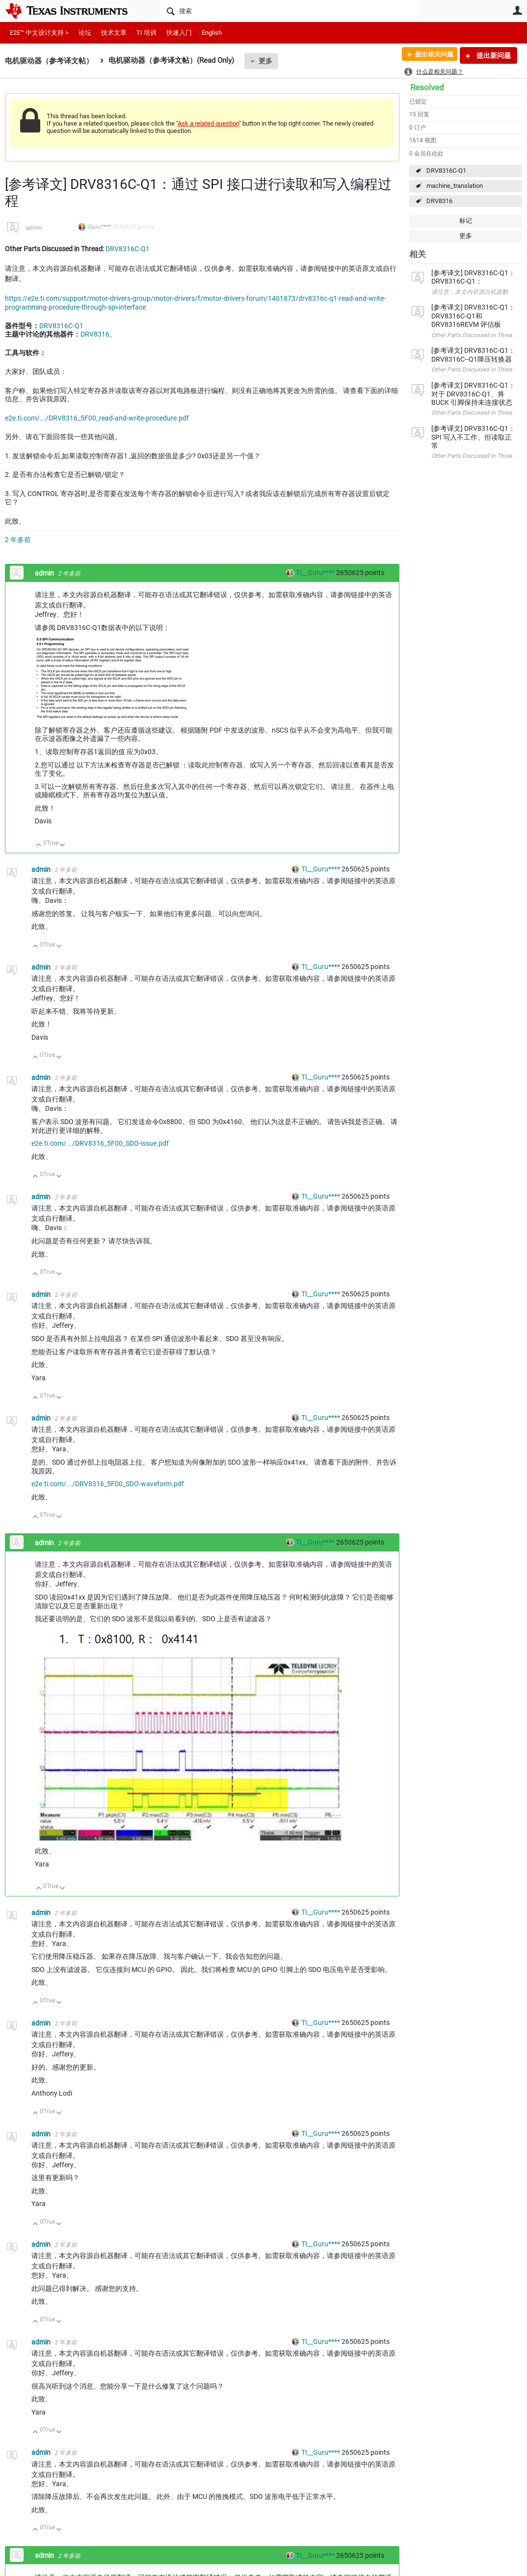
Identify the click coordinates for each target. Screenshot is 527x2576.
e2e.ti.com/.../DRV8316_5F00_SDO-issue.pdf (100, 1143)
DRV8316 (439, 201)
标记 (465, 220)
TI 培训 (146, 32)
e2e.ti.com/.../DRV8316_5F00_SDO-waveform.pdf (107, 1484)
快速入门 (179, 32)
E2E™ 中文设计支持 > (39, 32)
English (212, 32)
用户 (517, 10)
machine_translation (454, 185)
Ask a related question (208, 123)
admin (34, 227)
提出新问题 (493, 55)
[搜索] (289, 11)
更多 (265, 61)
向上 (39, 845)
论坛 (85, 32)
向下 (62, 845)
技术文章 (114, 32)
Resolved (427, 87)
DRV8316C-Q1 (446, 170)
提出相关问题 (430, 55)
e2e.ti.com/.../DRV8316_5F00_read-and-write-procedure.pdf (97, 418)
